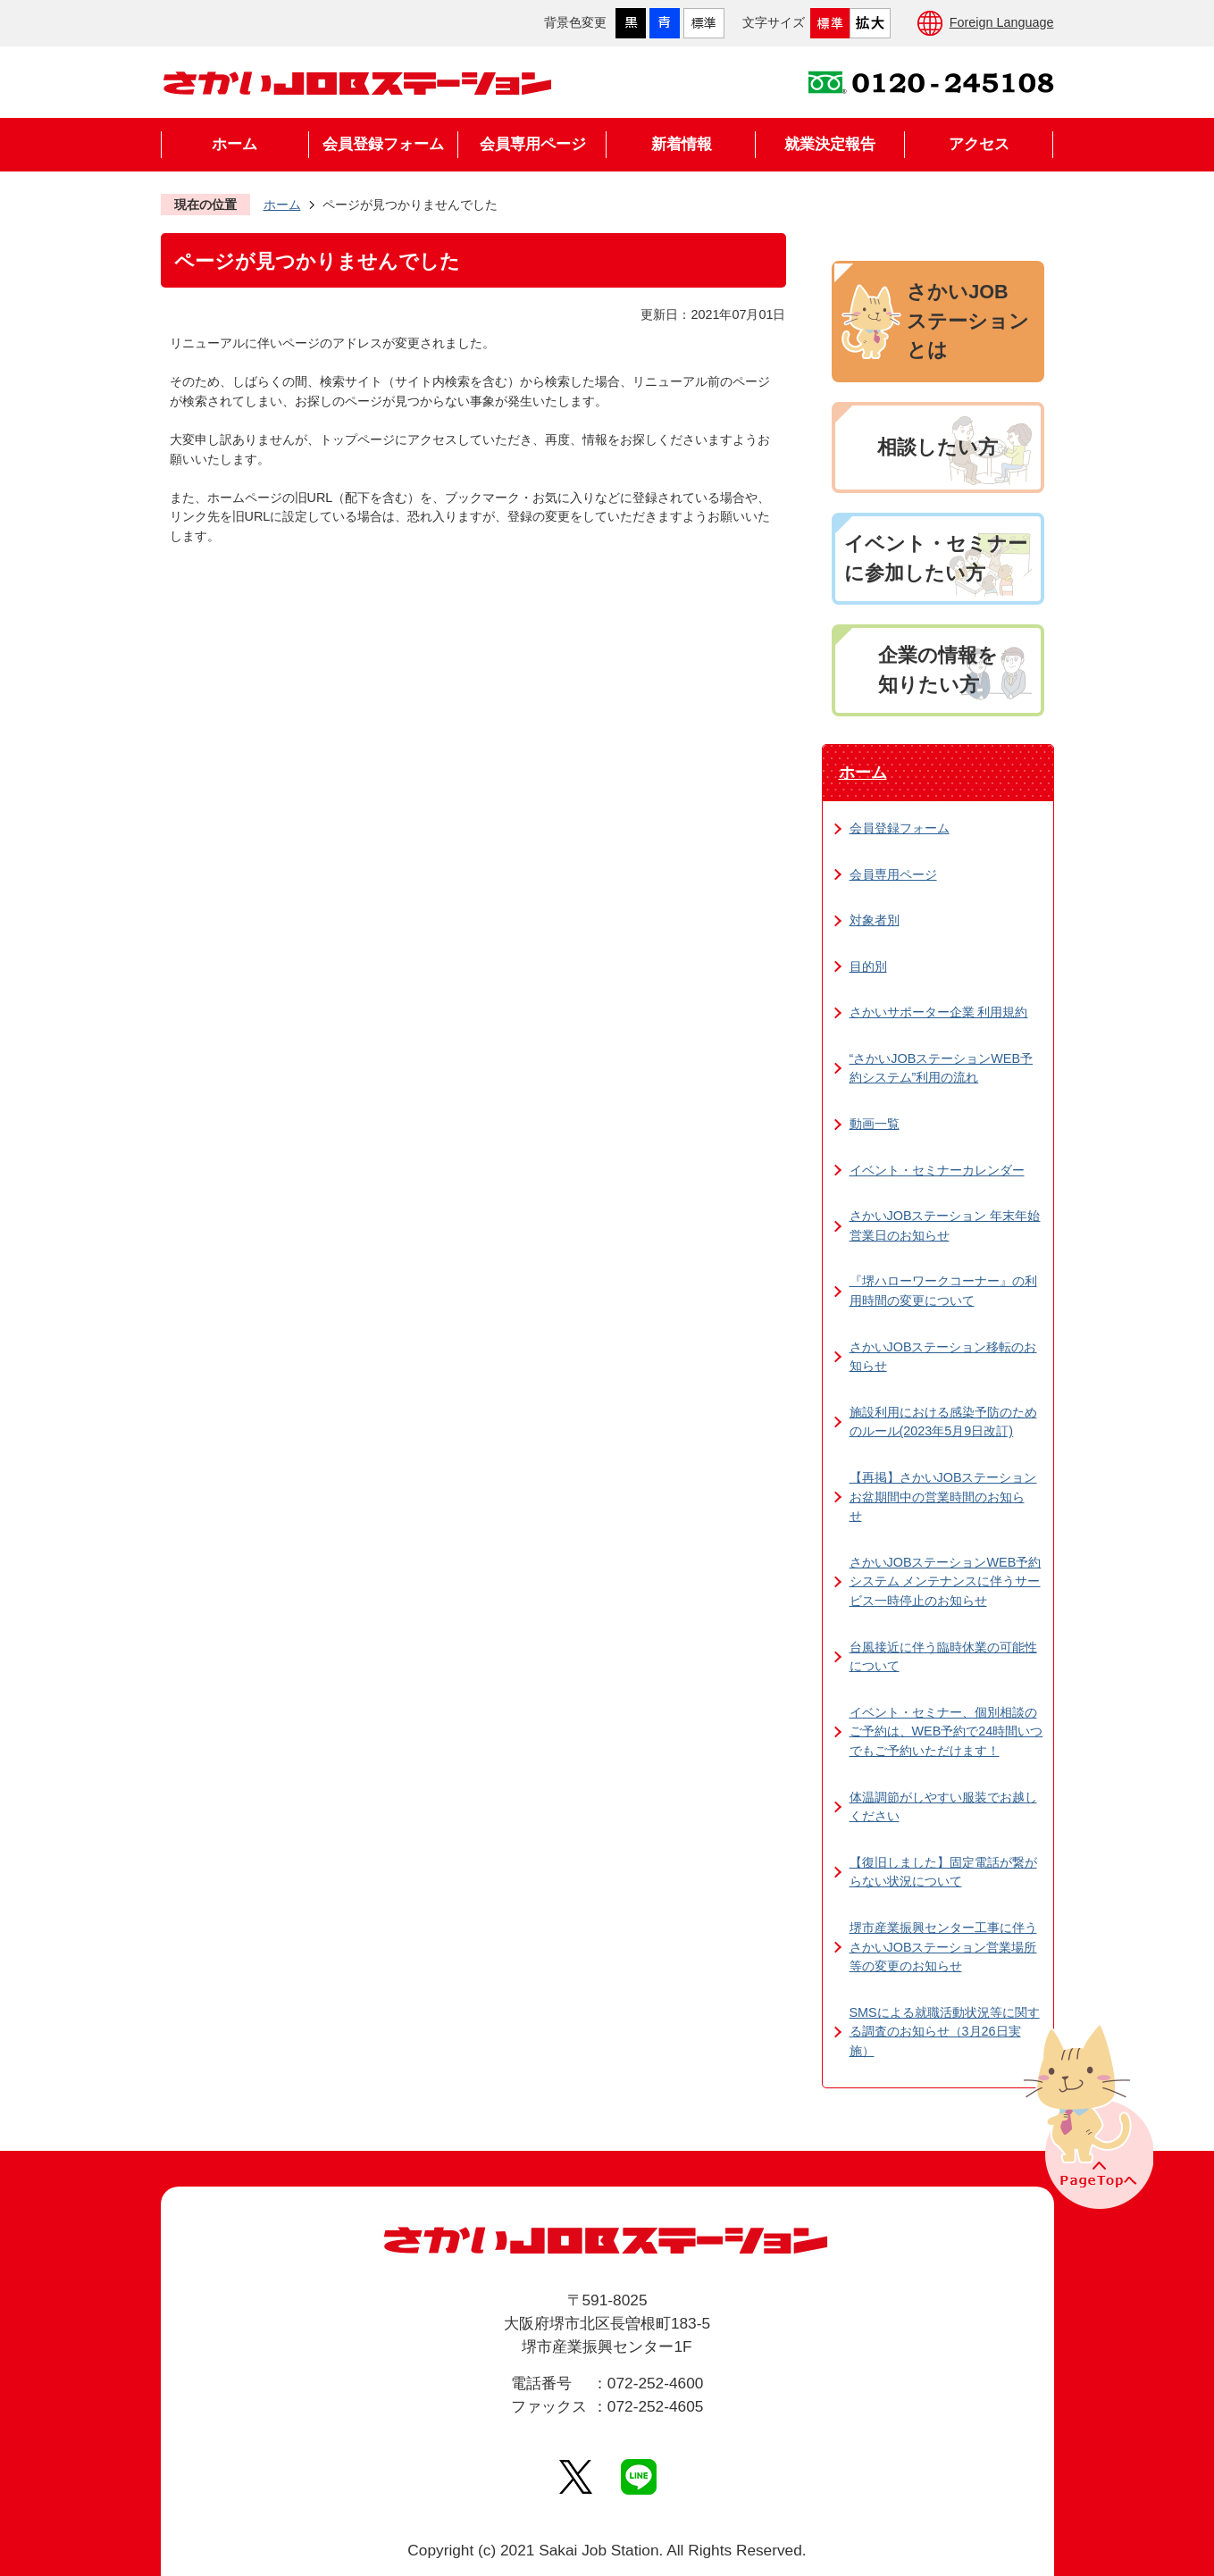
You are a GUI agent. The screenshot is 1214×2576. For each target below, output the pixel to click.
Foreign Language (1002, 22)
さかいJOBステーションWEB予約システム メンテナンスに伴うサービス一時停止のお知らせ (946, 1581)
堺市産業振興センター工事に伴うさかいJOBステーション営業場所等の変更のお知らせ (943, 1946)
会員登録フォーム (383, 144)
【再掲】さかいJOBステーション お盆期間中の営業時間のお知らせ (943, 1496)
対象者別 (875, 920)
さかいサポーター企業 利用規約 (939, 1012)
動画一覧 (875, 1124)
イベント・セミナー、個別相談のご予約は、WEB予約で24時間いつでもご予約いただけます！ (946, 1731)
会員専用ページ (533, 144)
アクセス (979, 144)
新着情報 (681, 144)
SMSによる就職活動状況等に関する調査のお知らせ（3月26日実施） (945, 2031)
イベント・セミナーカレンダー (937, 1170)
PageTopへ (1086, 2115)
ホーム (234, 144)
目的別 (868, 966)
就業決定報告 (829, 144)
